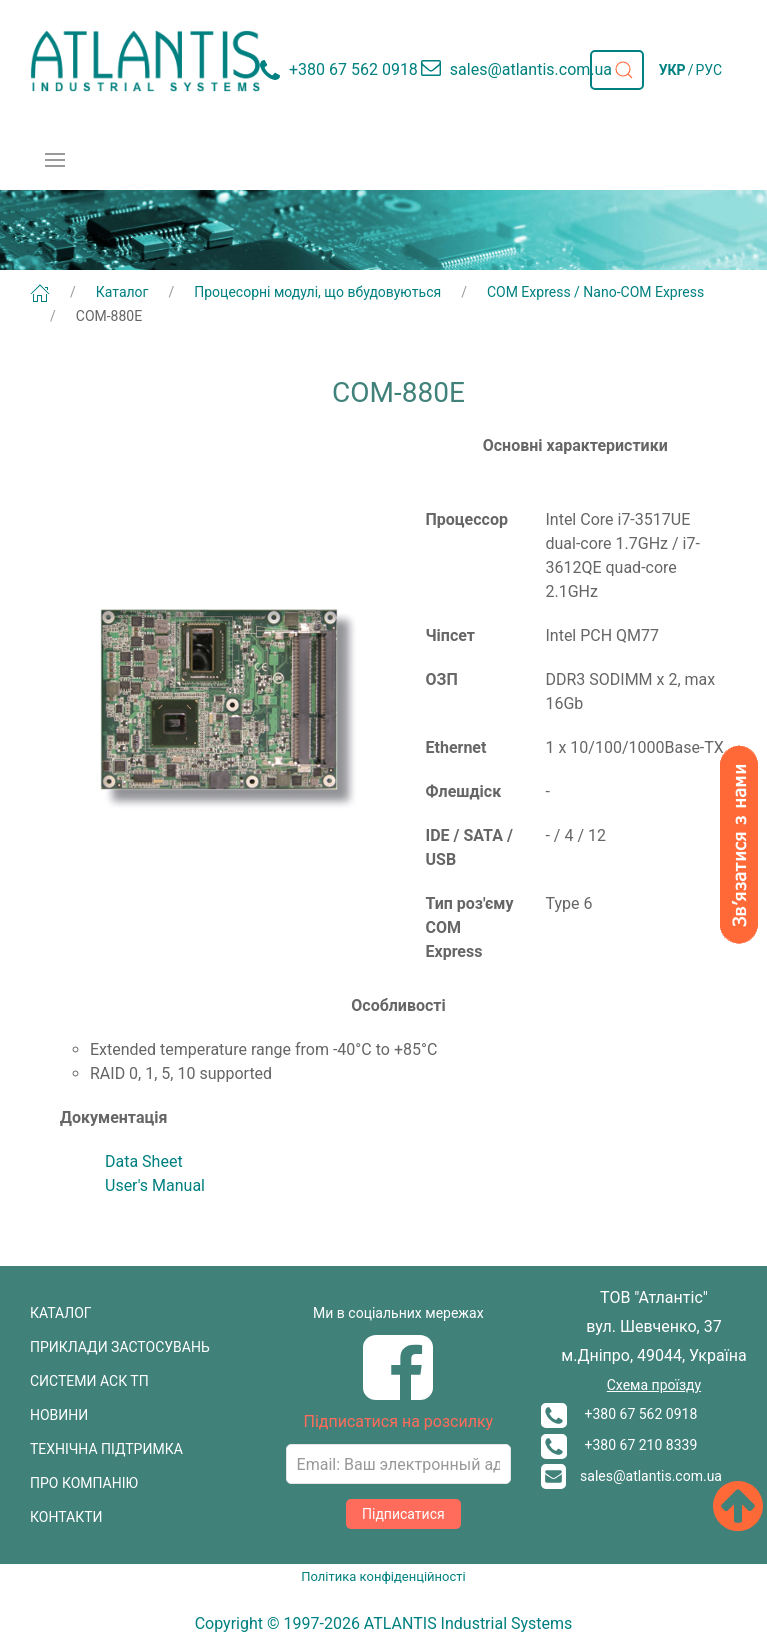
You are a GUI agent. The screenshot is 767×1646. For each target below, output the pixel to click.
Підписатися (403, 1514)
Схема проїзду (654, 1385)
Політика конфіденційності (383, 1576)
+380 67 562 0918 (619, 1414)
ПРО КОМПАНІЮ (84, 1483)
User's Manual (155, 1185)
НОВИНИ (59, 1415)
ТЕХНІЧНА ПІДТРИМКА (106, 1449)
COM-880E (109, 316)
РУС (708, 70)
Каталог (122, 292)
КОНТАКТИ (66, 1517)
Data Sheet (144, 1161)
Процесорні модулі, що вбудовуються (317, 292)
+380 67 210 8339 (619, 1445)
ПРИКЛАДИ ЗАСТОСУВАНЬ (120, 1347)
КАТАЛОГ (61, 1313)
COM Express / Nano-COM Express (595, 292)
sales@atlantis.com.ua (631, 1476)
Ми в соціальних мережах (398, 1313)
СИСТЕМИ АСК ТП (89, 1381)
